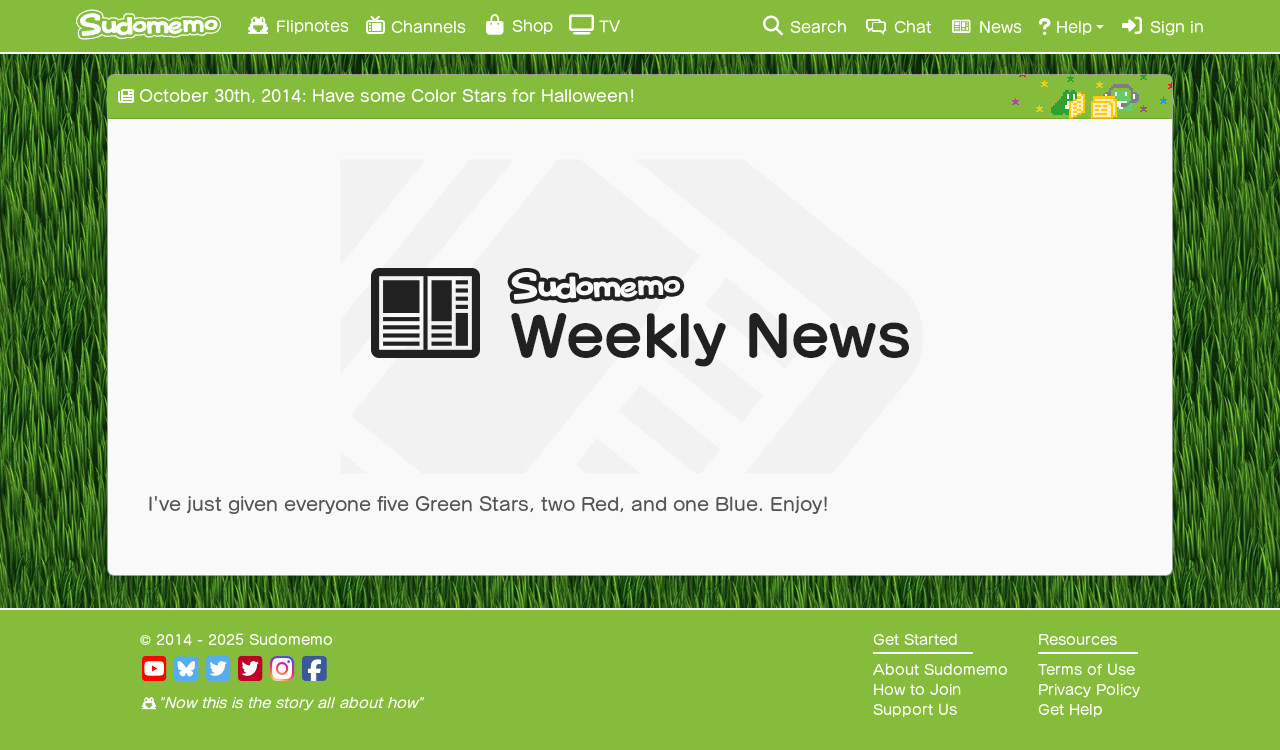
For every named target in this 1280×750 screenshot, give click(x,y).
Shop (517, 25)
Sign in (1162, 26)
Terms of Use (1086, 670)
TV (594, 25)
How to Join (917, 690)
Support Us (915, 710)
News (985, 26)
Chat (897, 26)
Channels (415, 24)
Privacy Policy (1089, 690)
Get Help (1070, 710)
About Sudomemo (940, 670)
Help (1065, 26)
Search (803, 26)
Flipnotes (297, 25)
